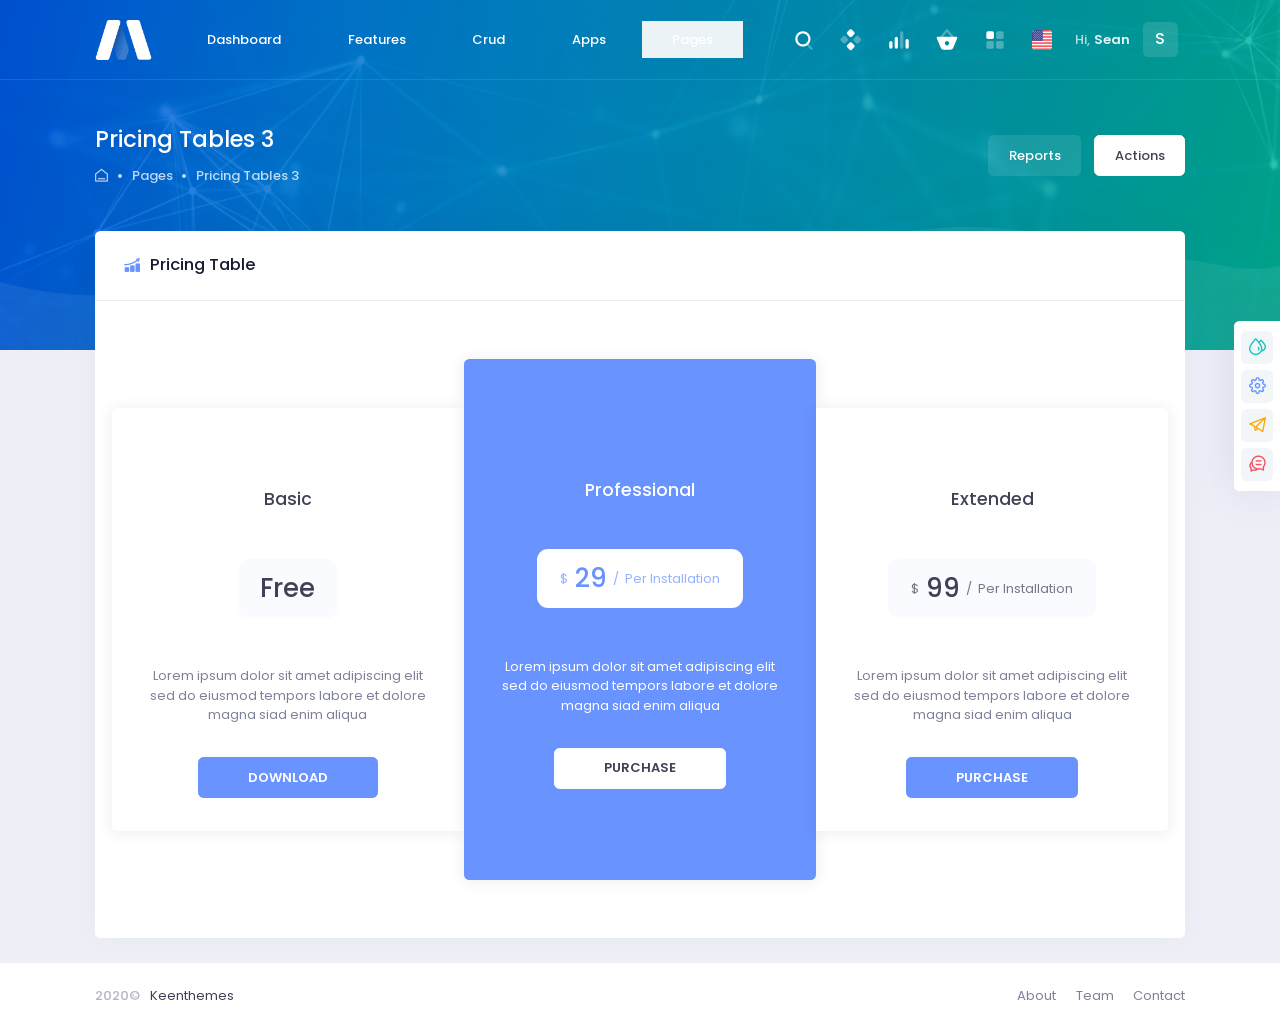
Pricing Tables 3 (247, 175)
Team (1095, 995)
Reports (1035, 155)
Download (288, 777)
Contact (1159, 995)
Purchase (640, 767)
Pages (152, 175)
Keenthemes (192, 995)
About (1036, 995)
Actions (1140, 155)
